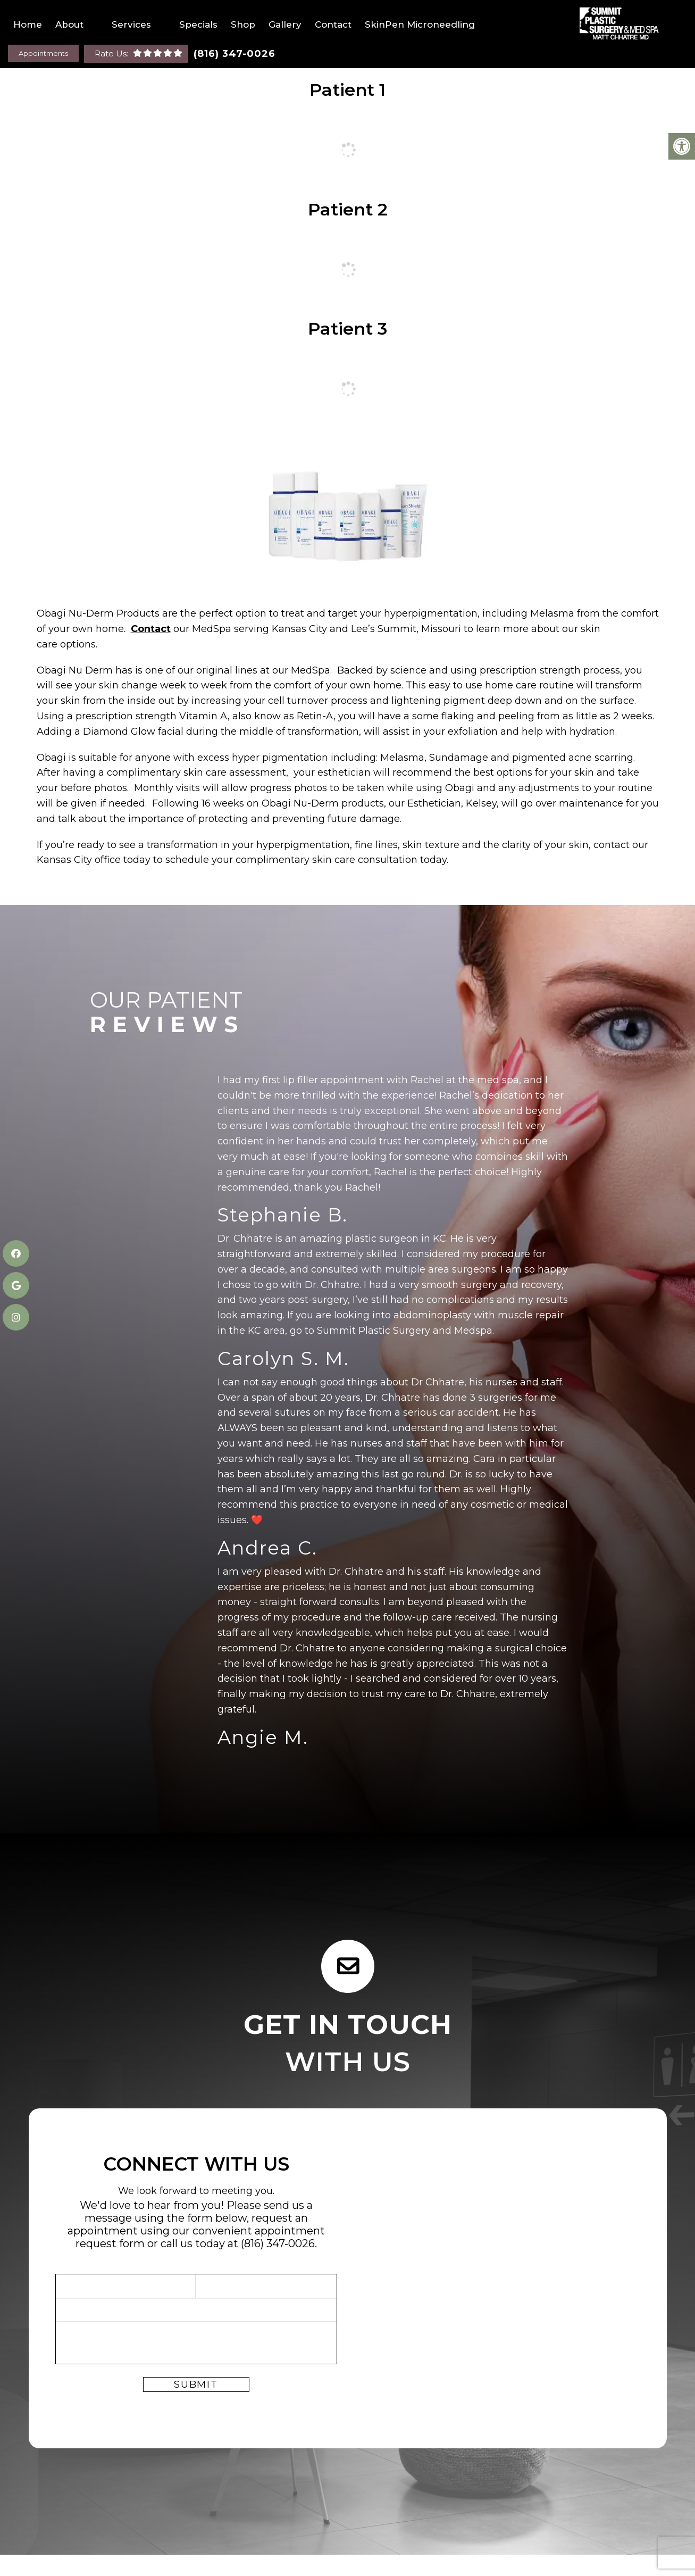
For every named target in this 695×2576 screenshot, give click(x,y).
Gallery (285, 24)
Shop (243, 24)
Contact (333, 24)
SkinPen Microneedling (420, 24)
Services (131, 24)
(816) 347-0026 (234, 54)
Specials (198, 24)
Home (27, 24)
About (69, 24)
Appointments (43, 53)
